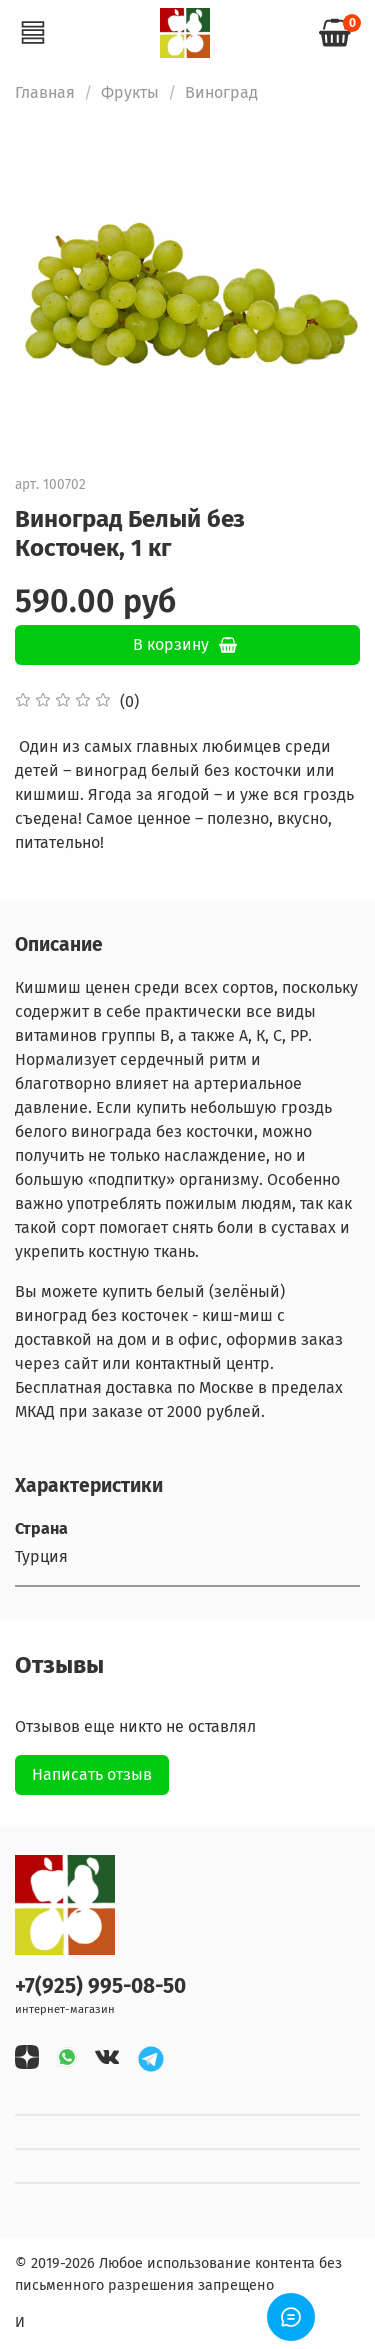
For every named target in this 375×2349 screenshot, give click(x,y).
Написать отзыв (92, 1774)
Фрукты (130, 92)
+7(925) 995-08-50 (100, 1986)
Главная (45, 92)
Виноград (221, 92)
